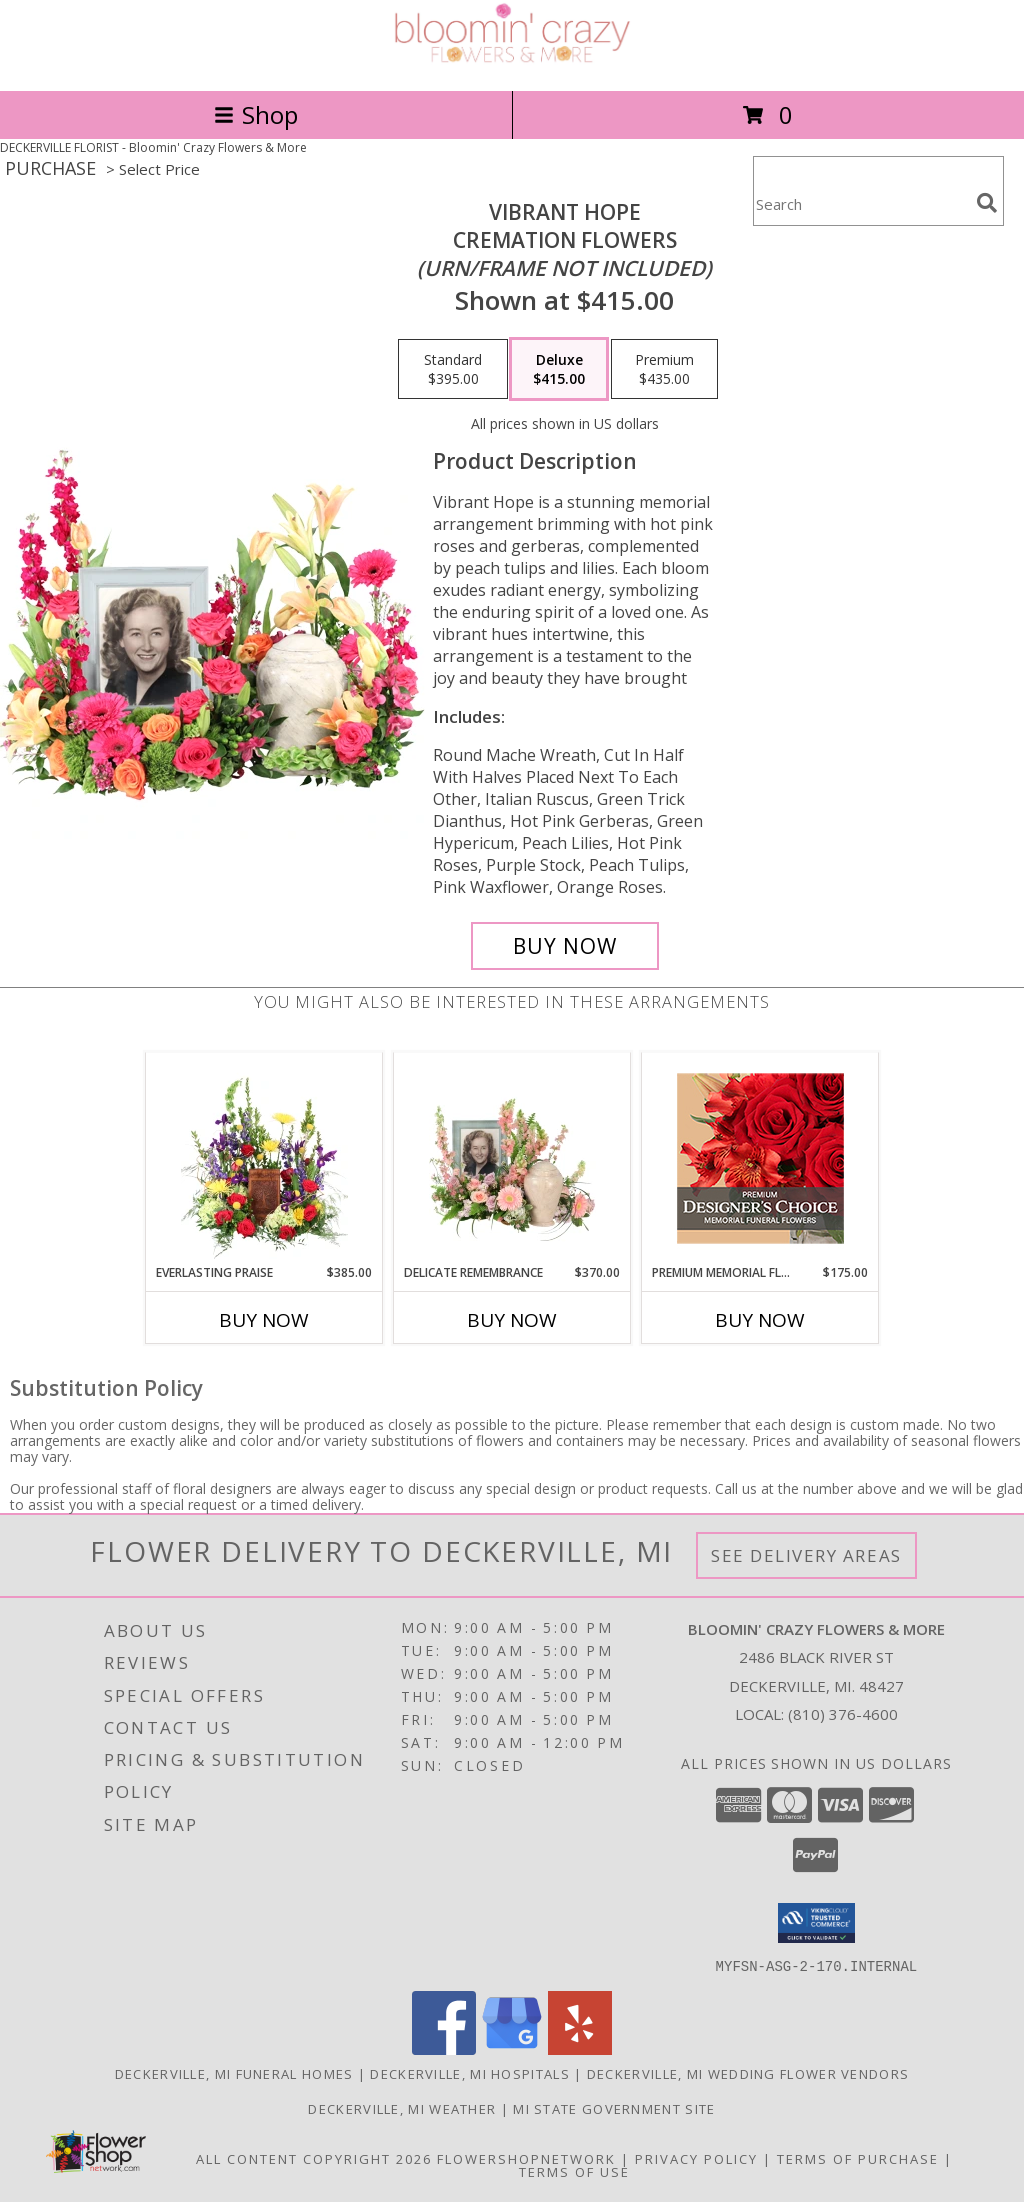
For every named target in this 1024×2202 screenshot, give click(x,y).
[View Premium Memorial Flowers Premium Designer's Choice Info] (760, 1158)
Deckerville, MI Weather (402, 2108)
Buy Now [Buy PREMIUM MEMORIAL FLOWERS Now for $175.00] (760, 1320)
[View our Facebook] (444, 2048)
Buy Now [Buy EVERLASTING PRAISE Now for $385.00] (264, 1320)
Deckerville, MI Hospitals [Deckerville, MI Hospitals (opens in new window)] (470, 2073)
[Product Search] (861, 203)
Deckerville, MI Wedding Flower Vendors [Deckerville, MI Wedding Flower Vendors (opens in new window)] (748, 2073)
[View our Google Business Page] (512, 2048)
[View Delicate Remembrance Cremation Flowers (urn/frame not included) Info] (512, 1158)
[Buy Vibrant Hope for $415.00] (565, 946)
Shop (256, 114)
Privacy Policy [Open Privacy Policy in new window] (696, 2158)
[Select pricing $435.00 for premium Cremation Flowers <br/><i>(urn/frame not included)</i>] (664, 369)
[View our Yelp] (580, 2048)
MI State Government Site (614, 2108)
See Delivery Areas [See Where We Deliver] (806, 1555)
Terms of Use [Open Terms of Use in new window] (574, 2171)
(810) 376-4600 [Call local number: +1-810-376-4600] (843, 1714)
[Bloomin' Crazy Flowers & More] (512, 61)
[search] (987, 203)
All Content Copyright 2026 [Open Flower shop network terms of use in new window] (314, 2158)
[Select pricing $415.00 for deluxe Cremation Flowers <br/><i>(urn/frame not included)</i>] (559, 369)
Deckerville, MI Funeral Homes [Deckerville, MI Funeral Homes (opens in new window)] (234, 2073)
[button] (816, 1923)
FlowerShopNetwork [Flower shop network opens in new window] (526, 2158)
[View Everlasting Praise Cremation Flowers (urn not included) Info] (264, 1158)
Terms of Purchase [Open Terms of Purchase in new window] (858, 2158)
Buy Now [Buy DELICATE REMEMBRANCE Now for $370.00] (512, 1320)
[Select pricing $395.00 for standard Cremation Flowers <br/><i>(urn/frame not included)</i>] (453, 369)
